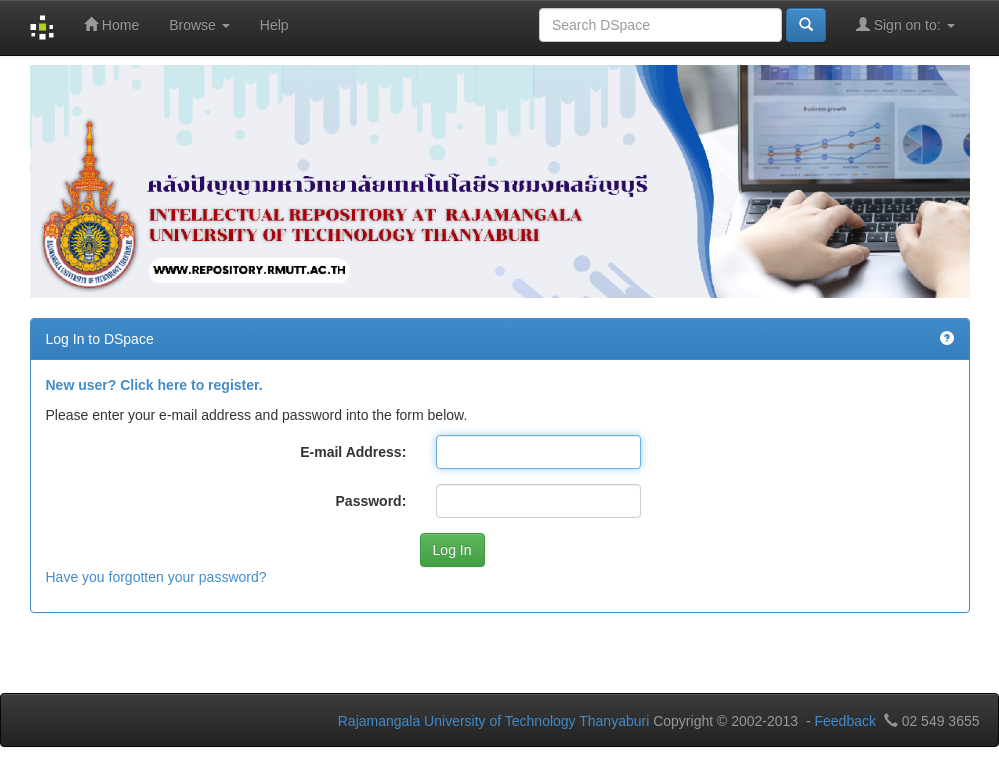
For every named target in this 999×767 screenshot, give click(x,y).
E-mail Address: (353, 452)
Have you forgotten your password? (156, 577)
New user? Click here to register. (154, 385)
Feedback (844, 721)
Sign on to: (905, 24)
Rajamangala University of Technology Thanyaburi (494, 721)
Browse (199, 25)
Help (274, 25)
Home (111, 24)
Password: (371, 501)
